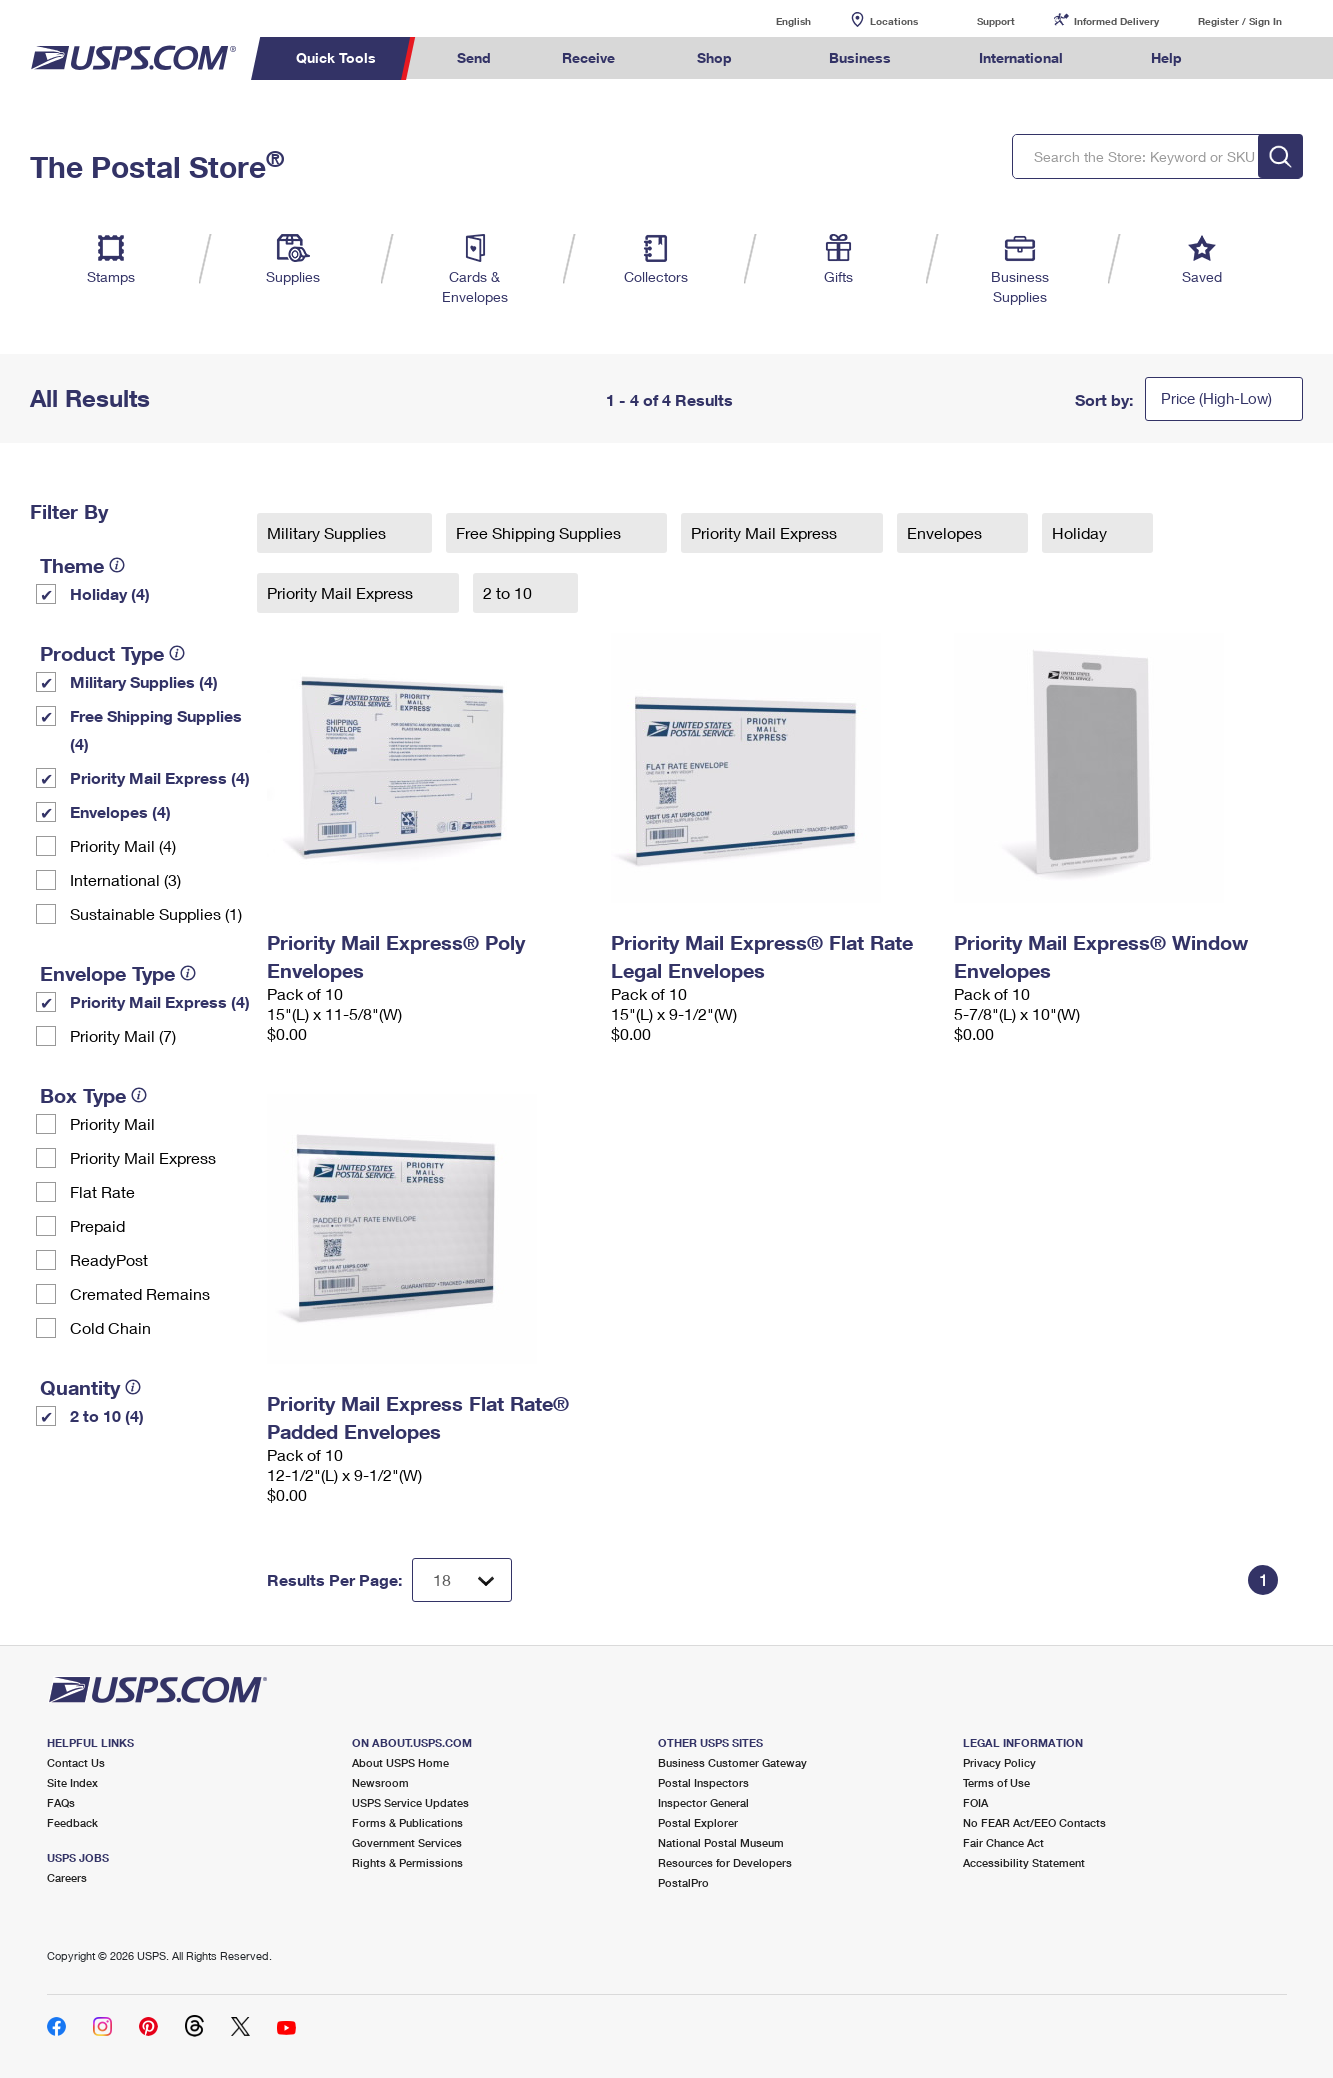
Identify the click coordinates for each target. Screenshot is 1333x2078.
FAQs (61, 1802)
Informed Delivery (1116, 21)
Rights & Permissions (407, 1862)
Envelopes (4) (120, 811)
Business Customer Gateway (732, 1762)
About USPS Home (400, 1762)
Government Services (407, 1842)
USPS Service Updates (410, 1802)
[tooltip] (117, 565)
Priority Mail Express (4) (160, 777)
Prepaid (97, 1225)
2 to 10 (509, 592)
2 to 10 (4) (107, 1415)
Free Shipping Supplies (540, 532)
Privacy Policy (999, 1762)
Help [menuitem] (1166, 57)
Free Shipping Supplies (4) (156, 729)
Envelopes (946, 532)
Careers (67, 1877)
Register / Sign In (1240, 21)
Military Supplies (328, 532)
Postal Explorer (698, 1822)
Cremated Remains (140, 1293)
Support (996, 21)
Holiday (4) (110, 593)
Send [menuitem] (474, 57)
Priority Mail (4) (123, 845)
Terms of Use (996, 1782)
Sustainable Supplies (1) (156, 913)
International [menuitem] (1021, 57)
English (773, 20)
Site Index (72, 1782)
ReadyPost (109, 1259)
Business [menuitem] (860, 57)
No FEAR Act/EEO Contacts (1034, 1822)
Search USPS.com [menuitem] (1255, 58)
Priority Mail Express (143, 1157)
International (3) (125, 879)
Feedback (72, 1822)
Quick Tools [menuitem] (336, 57)
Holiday (1081, 532)
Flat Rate (102, 1191)
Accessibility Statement (1024, 1862)
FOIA (975, 1802)
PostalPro (683, 1882)
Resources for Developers (725, 1862)
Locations (894, 21)
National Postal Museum (721, 1842)
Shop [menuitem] (714, 57)
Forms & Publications (407, 1822)
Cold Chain (110, 1327)
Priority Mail (112, 1123)
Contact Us (76, 1762)
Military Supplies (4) (144, 681)
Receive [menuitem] (588, 57)
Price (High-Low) (1216, 398)
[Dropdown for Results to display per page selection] (462, 1580)
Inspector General (703, 1802)
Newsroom (380, 1782)
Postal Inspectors (703, 1782)
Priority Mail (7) (123, 1035)
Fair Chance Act (1003, 1842)
